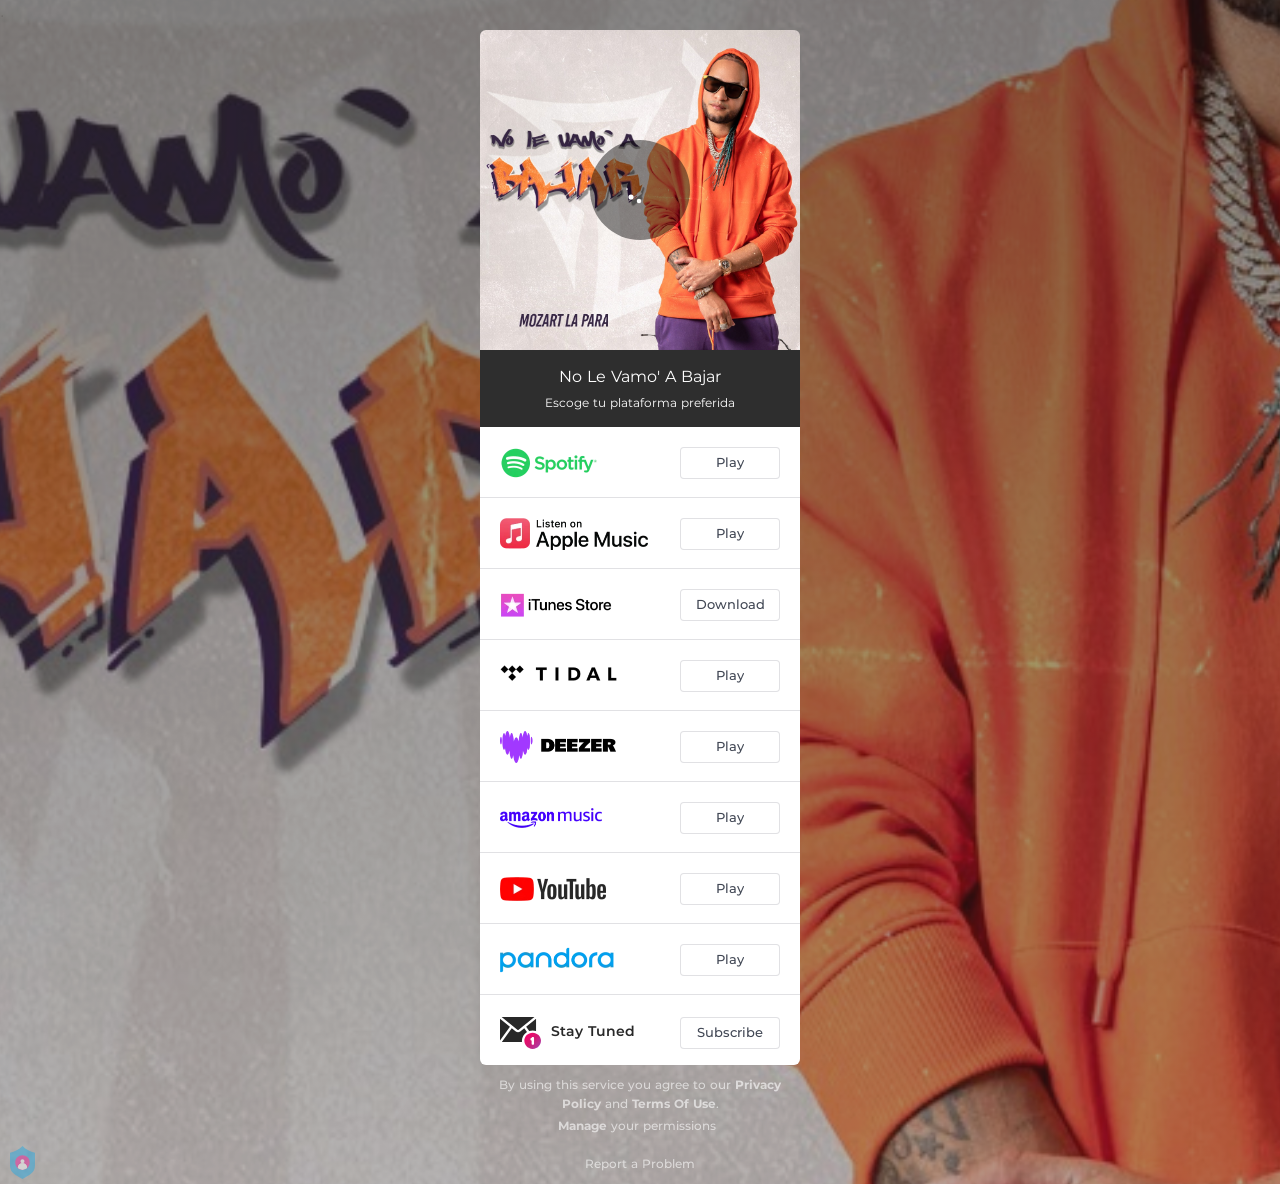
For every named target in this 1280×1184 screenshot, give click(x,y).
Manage (582, 1125)
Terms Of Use (674, 1103)
